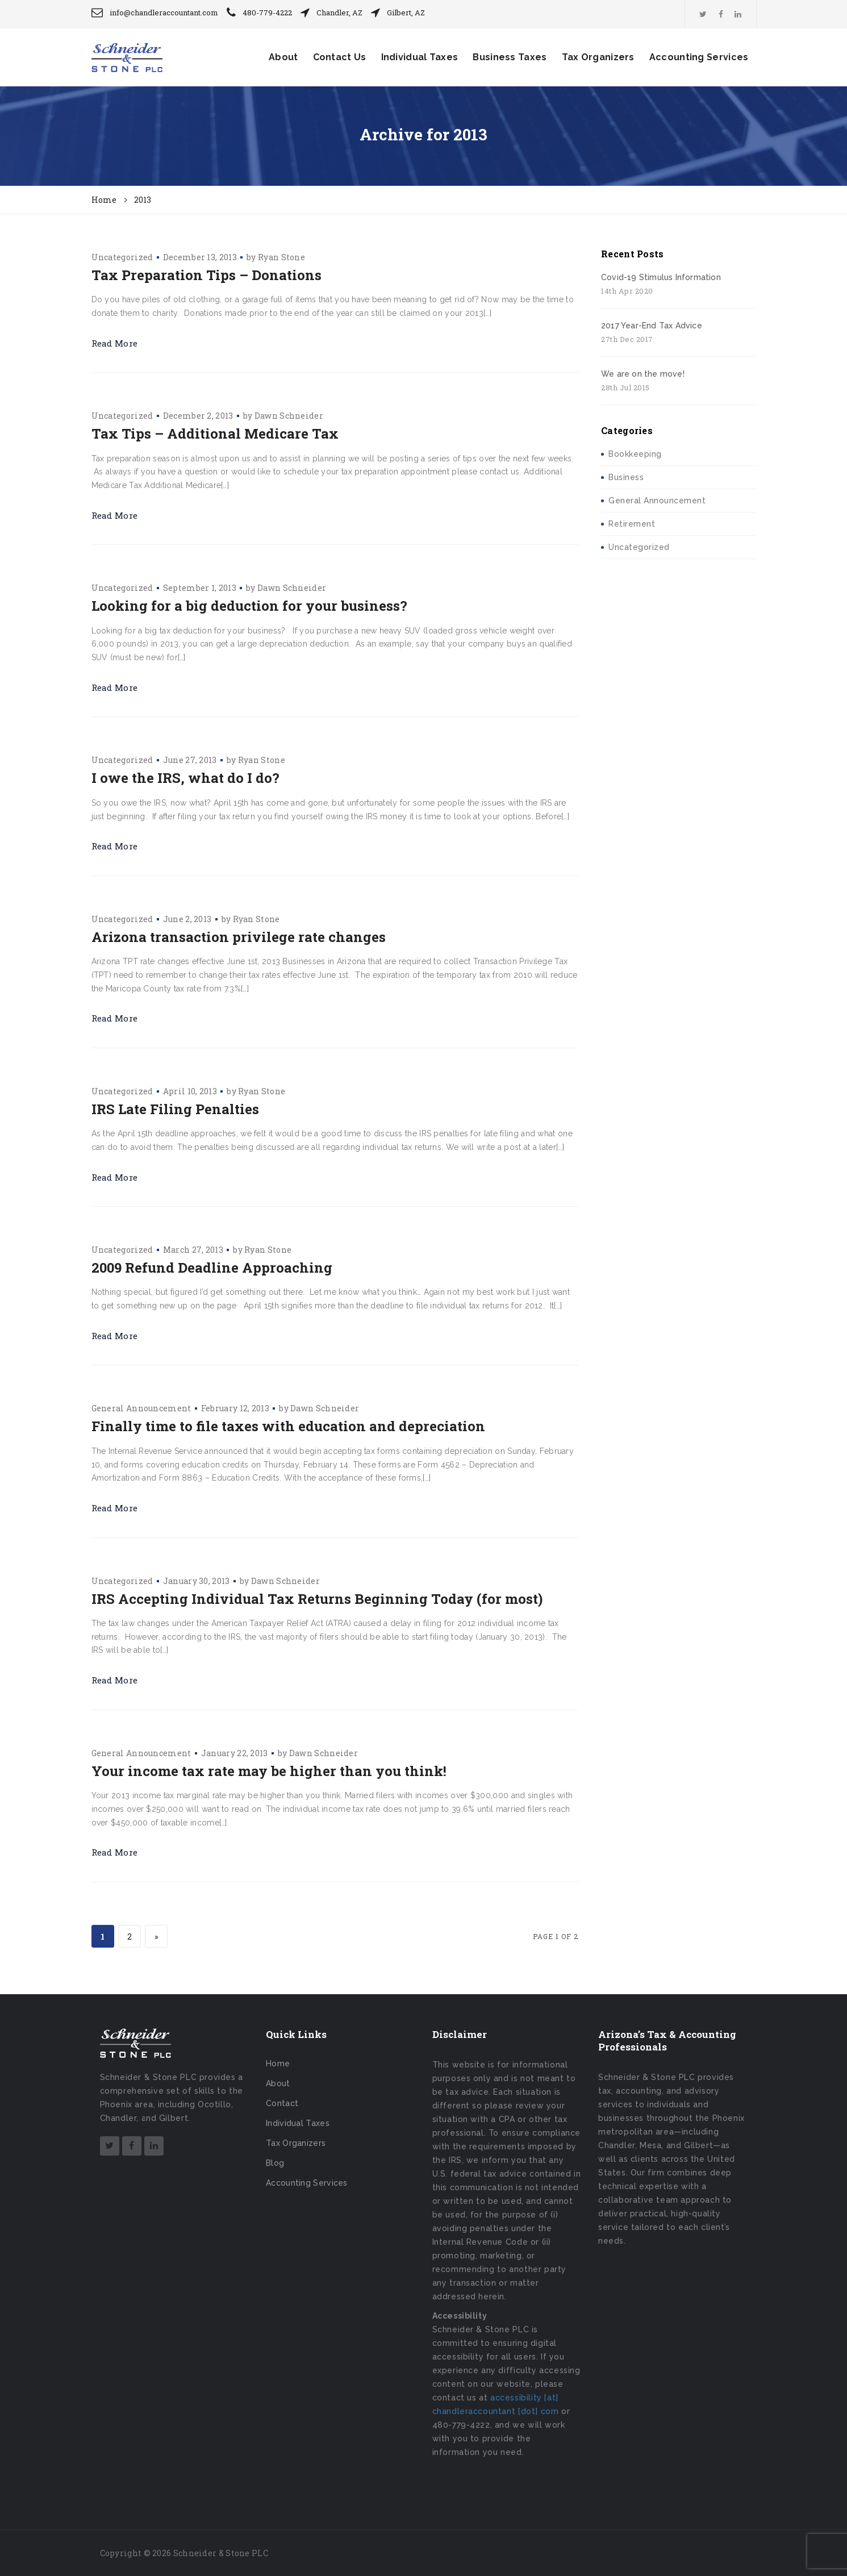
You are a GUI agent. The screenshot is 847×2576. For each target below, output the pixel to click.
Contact (282, 2103)
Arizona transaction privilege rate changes (238, 937)
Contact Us (339, 57)
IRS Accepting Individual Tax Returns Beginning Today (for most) (317, 1599)
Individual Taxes (419, 57)
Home (278, 2063)
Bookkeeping (635, 453)
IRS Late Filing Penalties (175, 1109)
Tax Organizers (598, 57)
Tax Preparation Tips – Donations (206, 275)
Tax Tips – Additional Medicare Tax (215, 433)
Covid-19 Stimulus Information (661, 277)
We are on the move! (643, 373)
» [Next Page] (156, 1936)
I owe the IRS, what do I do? (185, 778)
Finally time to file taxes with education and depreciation (288, 1426)
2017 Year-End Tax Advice (651, 325)
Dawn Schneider (288, 415)
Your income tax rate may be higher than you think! (269, 1771)
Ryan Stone (281, 257)
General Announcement (141, 1408)
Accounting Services (699, 57)
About (283, 57)
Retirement (631, 523)
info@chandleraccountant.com (164, 12)
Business (626, 477)
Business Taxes (509, 57)
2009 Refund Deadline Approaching (211, 1267)
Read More (114, 343)
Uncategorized (122, 257)
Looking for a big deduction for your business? (249, 606)
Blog (275, 2162)
